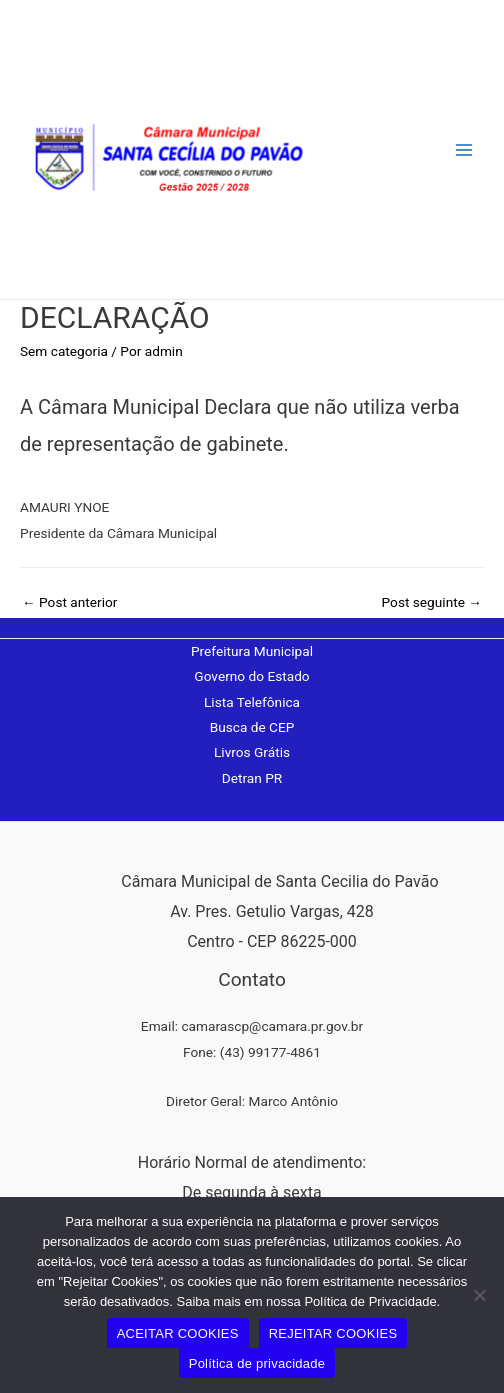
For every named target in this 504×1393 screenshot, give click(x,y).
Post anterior (69, 602)
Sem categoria (64, 351)
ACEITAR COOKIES (178, 1333)
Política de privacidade (257, 1363)
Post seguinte (432, 602)
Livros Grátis (252, 752)
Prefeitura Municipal (252, 651)
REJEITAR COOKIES (333, 1333)
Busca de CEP (252, 727)
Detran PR (252, 778)
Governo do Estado (251, 676)
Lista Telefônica (252, 702)
